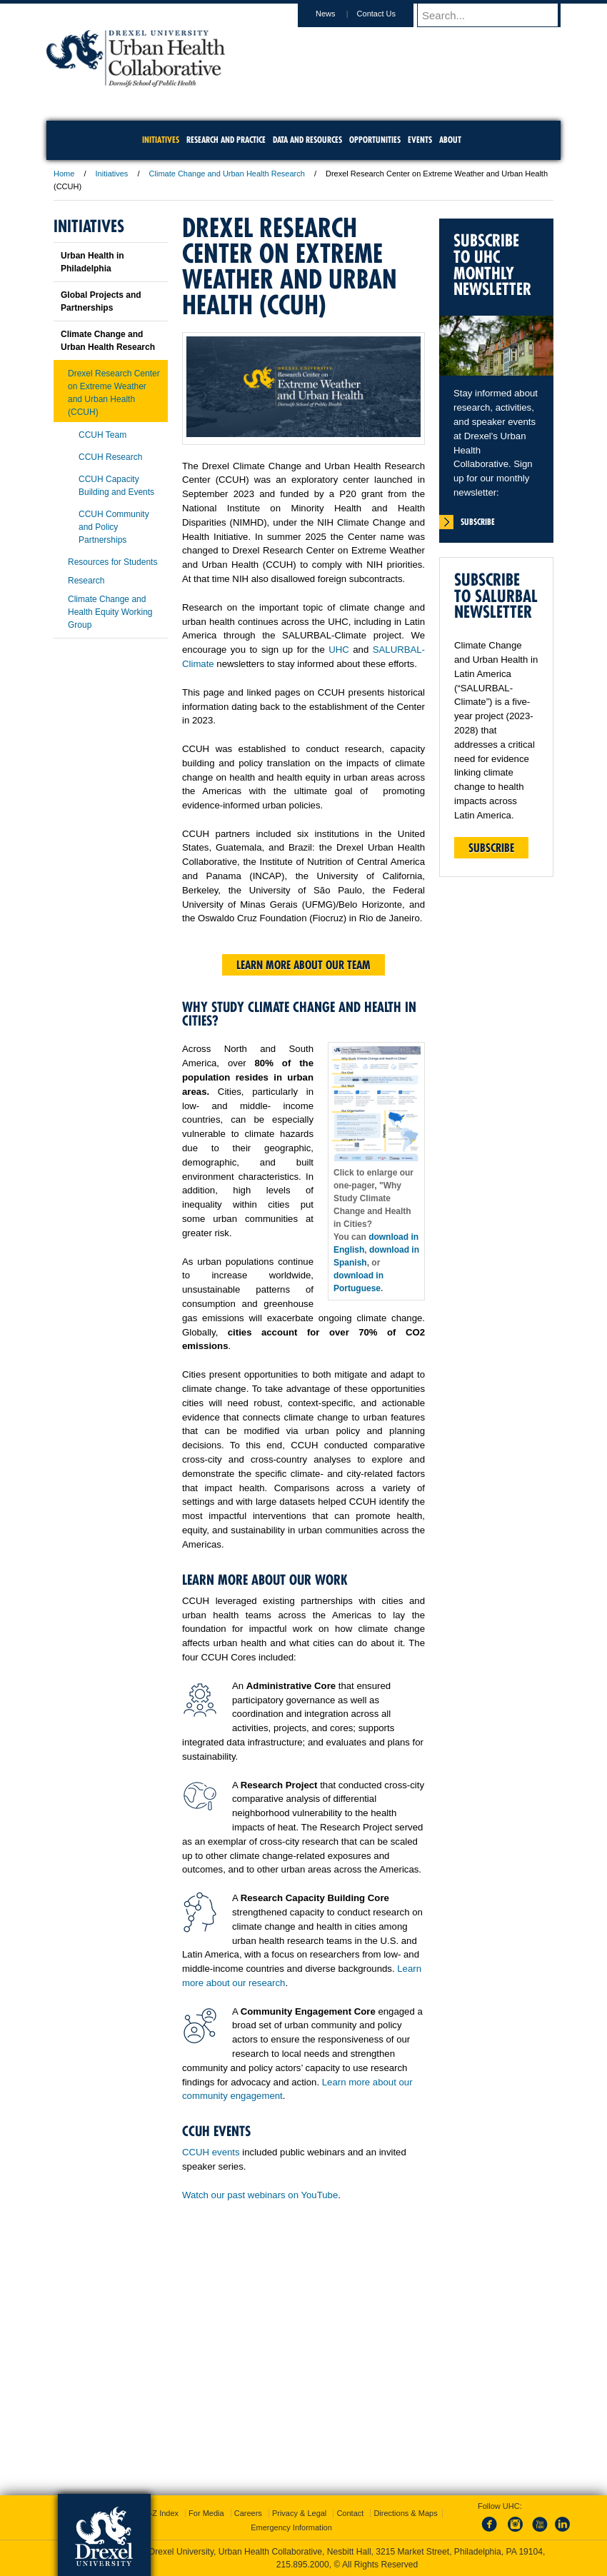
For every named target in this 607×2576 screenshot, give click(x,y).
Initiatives (112, 173)
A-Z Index (161, 2513)
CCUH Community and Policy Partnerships (114, 527)
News (339, 13)
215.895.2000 (302, 2565)
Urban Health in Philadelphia (92, 262)
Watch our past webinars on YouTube (260, 2195)
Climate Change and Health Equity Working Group (110, 612)
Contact (349, 2513)
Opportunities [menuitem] (375, 139)
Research (86, 581)
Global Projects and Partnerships (101, 301)
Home (64, 173)
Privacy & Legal (299, 2513)
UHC (338, 649)
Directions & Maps (405, 2513)
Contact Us (390, 13)
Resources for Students (112, 562)
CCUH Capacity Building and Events (116, 485)
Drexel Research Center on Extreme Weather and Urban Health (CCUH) (114, 393)
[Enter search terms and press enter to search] (495, 15)
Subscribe (491, 848)
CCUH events (211, 2152)
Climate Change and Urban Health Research (227, 173)
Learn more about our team (303, 965)
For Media (206, 2513)
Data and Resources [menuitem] (307, 139)
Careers (248, 2513)
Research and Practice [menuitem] (226, 139)
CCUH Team (102, 435)
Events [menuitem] (420, 139)
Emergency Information (291, 2527)
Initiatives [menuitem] (160, 139)
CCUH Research (110, 457)
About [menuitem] (450, 139)
